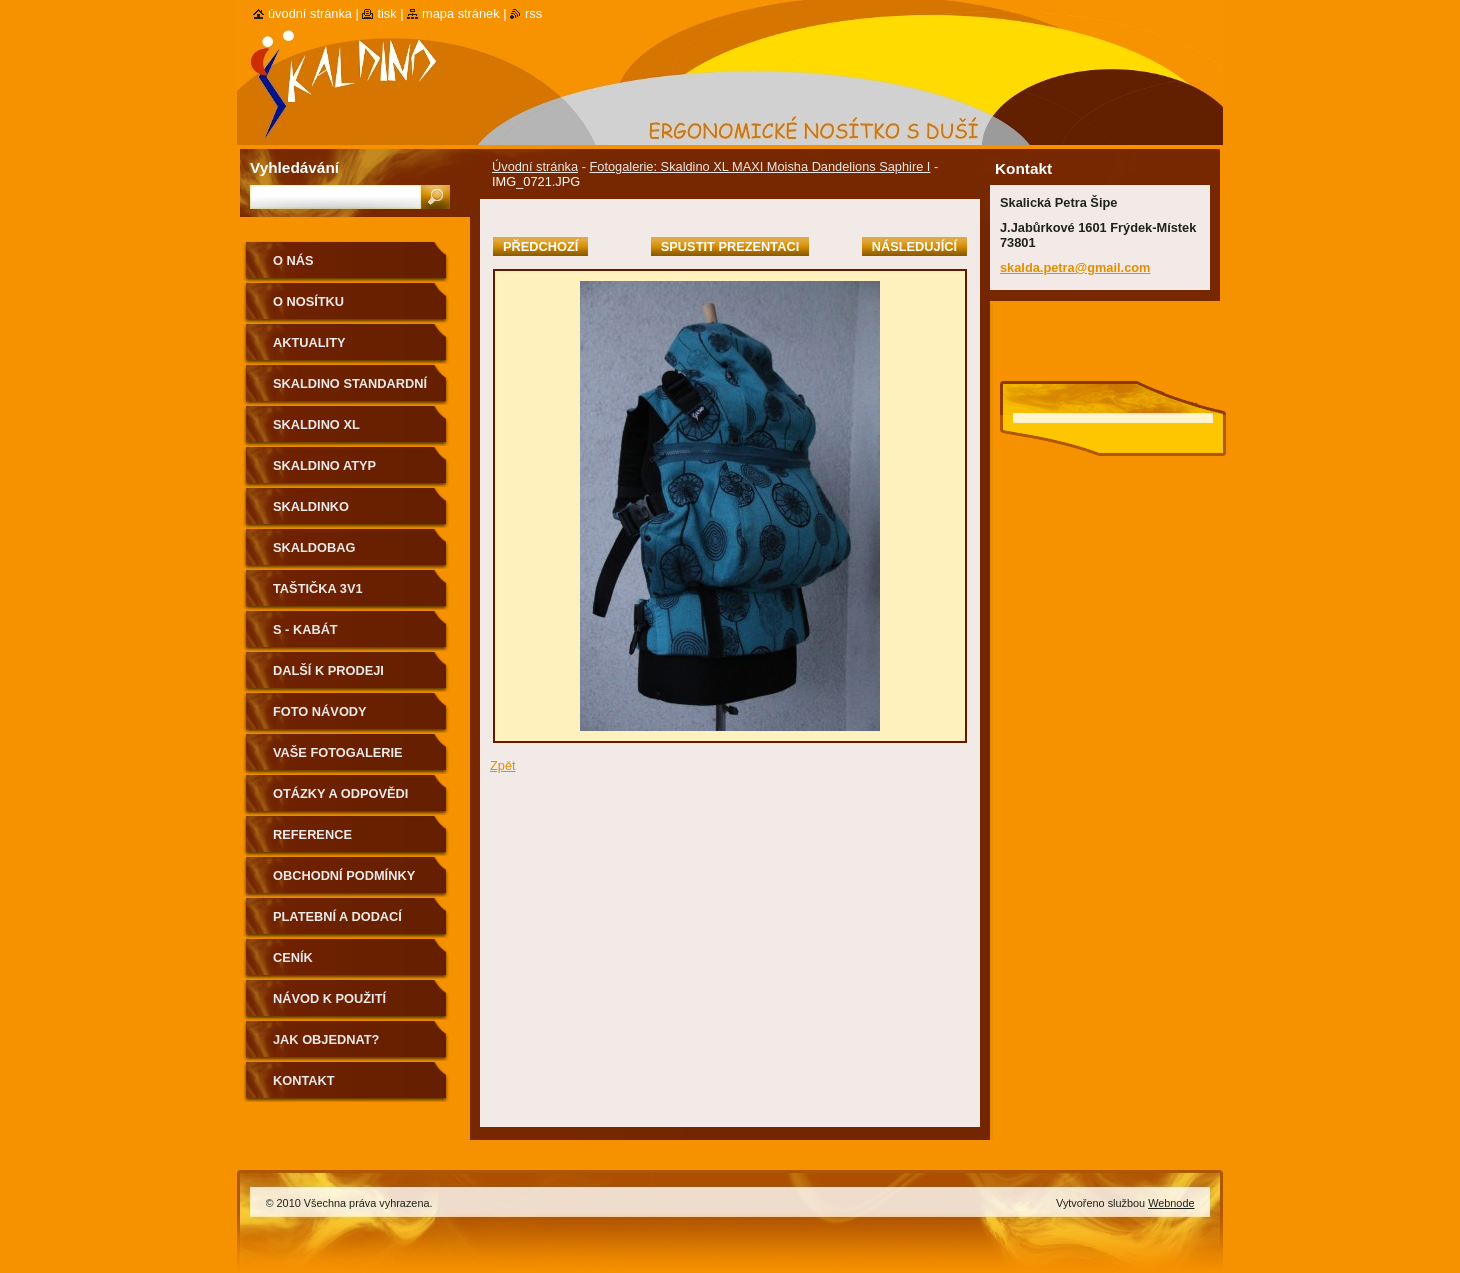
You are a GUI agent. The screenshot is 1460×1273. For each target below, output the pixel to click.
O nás (293, 260)
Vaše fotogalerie (338, 752)
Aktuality (309, 342)
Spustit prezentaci (730, 246)
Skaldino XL (316, 424)
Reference (312, 834)
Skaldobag (314, 547)
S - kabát (305, 629)
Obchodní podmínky (344, 875)
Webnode (1171, 1203)
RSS (533, 13)
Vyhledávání (294, 167)
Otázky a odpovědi (340, 793)
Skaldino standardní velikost (350, 390)
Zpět (503, 765)
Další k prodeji (328, 670)
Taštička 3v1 (318, 588)
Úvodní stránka (535, 166)
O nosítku (308, 301)
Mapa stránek (461, 13)
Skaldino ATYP (324, 465)
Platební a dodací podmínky (337, 923)
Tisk (386, 13)
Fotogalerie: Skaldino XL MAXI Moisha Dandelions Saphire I (759, 166)
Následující (914, 246)
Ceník (293, 957)
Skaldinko (311, 506)
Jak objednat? (326, 1039)
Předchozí (540, 246)
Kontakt (304, 1080)
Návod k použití (329, 998)
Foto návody (320, 711)
